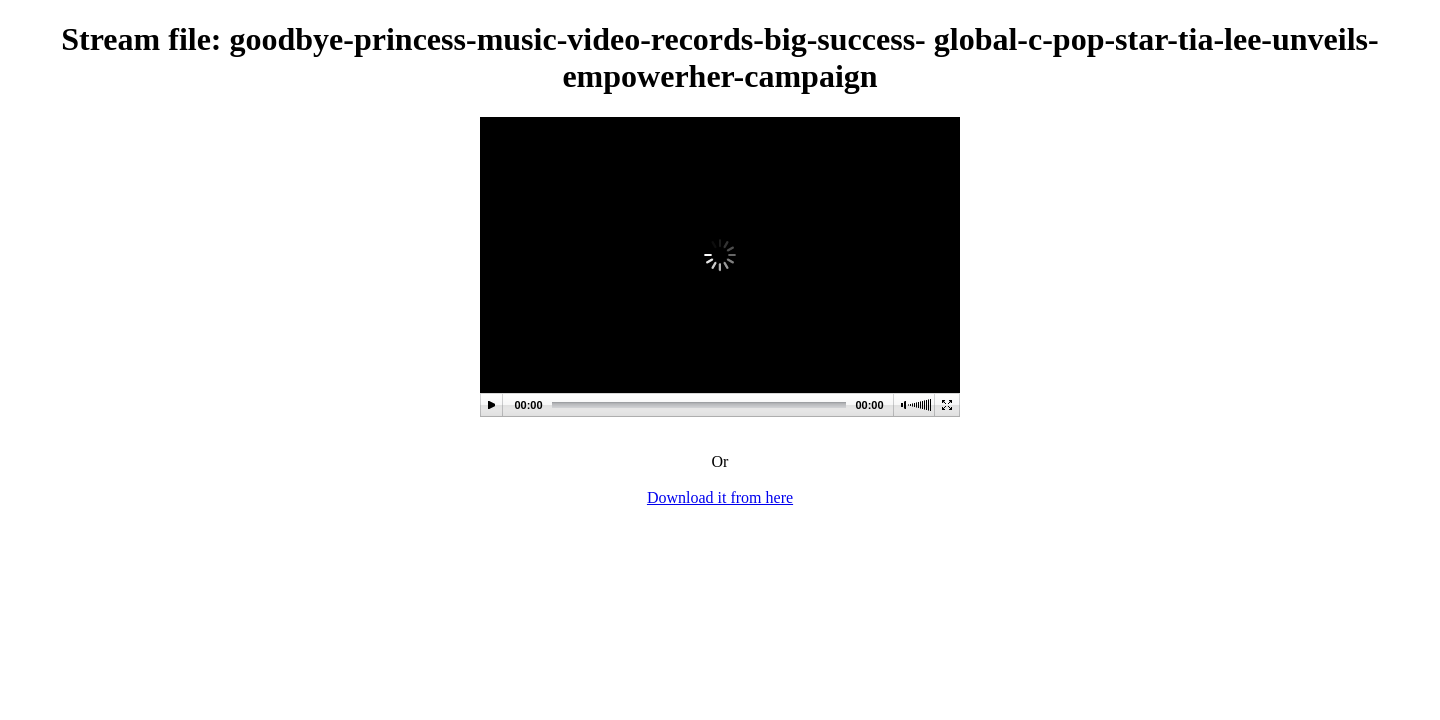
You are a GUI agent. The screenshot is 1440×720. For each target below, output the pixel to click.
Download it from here (720, 497)
